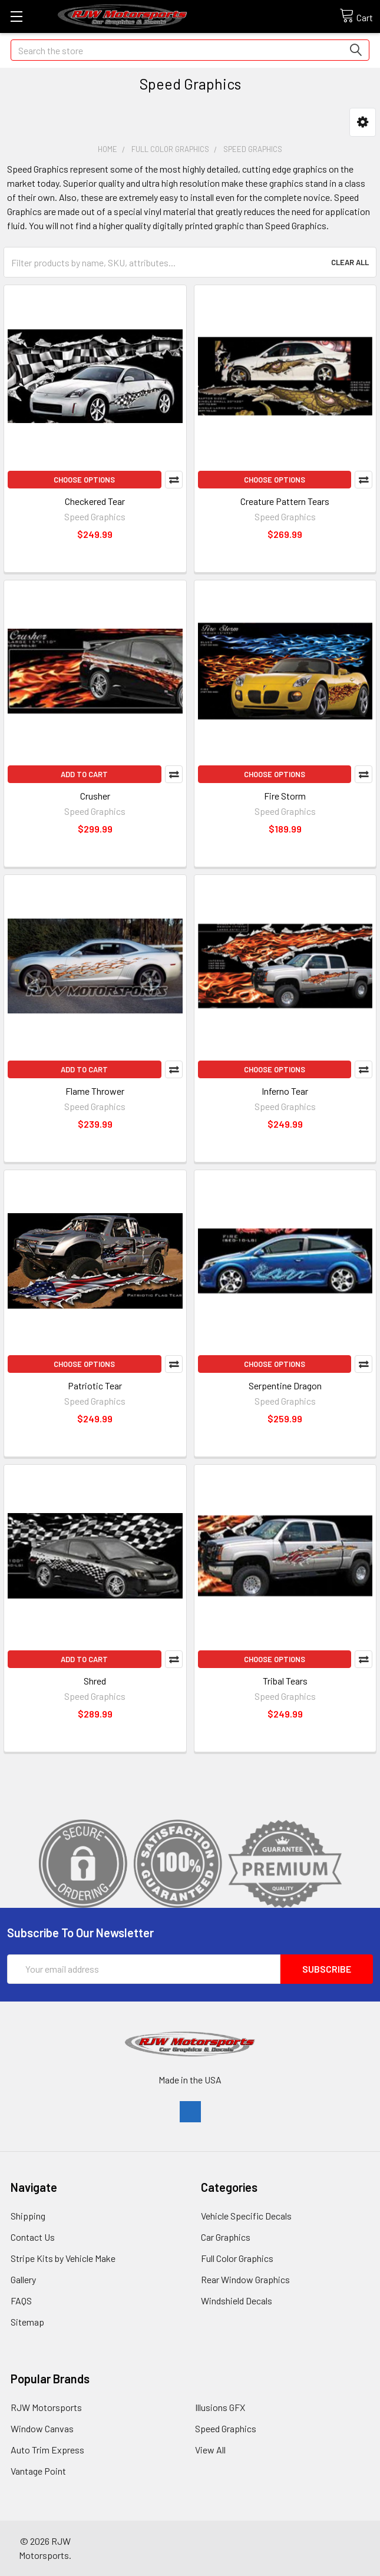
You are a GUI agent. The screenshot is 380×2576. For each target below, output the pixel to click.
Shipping (28, 2215)
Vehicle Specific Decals (246, 2215)
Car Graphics (225, 2237)
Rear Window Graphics (245, 2279)
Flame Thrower (94, 1091)
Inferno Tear (285, 1091)
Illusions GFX (220, 2407)
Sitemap (27, 2321)
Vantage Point (38, 2470)
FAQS (21, 2300)
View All (210, 2449)
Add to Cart (84, 774)
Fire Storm (285, 795)
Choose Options (84, 479)
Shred (95, 1680)
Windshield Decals (236, 2300)
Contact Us (33, 2237)
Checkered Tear (95, 501)
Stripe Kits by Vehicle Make (63, 2258)
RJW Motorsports (46, 2407)
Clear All (350, 262)
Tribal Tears (285, 1680)
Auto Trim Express (47, 2449)
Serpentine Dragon (285, 1385)
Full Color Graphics (237, 2258)
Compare (174, 479)
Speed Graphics (225, 2428)
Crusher (95, 795)
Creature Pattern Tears (284, 501)
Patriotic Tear (95, 1385)
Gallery (23, 2279)
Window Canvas (42, 2428)
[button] (362, 122)
